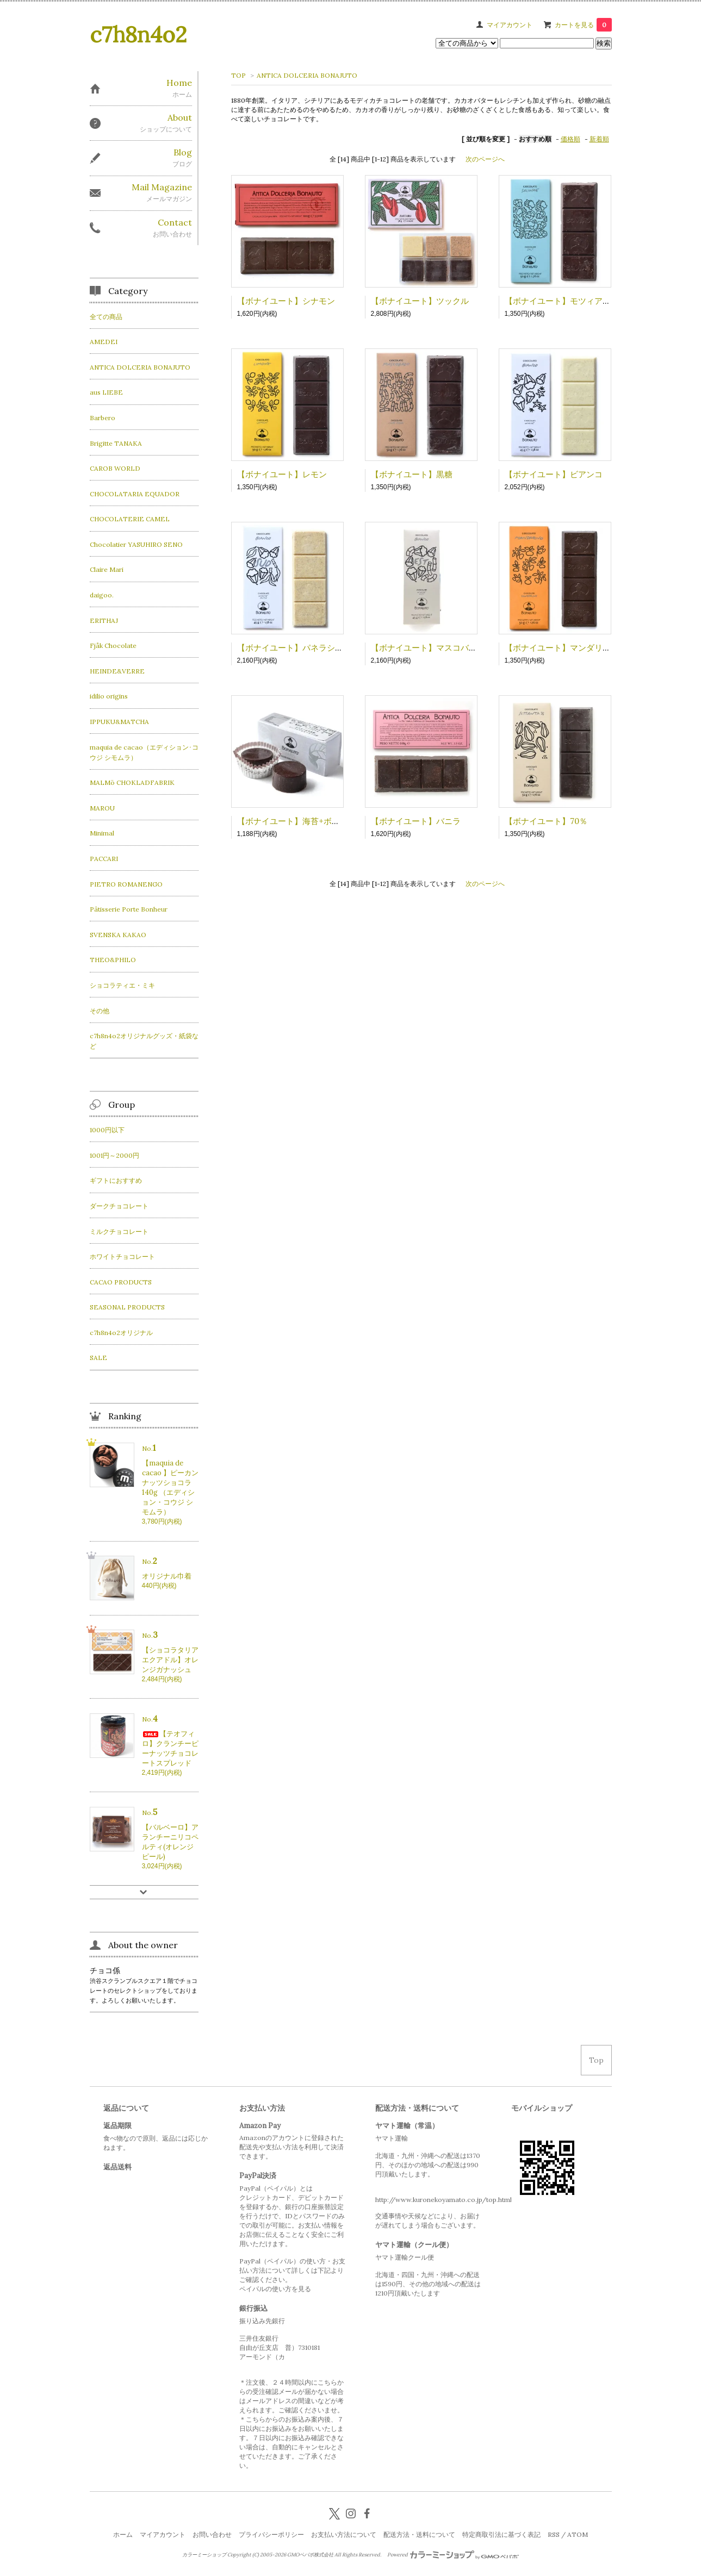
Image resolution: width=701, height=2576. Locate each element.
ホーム (123, 2534)
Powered (453, 2555)
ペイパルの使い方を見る (275, 2289)
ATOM (577, 2534)
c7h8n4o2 (138, 34)
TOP (238, 75)
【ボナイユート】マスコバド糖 (428, 648)
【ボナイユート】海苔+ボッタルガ (300, 821)
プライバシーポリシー (271, 2534)
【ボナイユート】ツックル (420, 301)
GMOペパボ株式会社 (310, 2555)
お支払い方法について (343, 2534)
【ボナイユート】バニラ (416, 821)
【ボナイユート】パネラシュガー (298, 648)
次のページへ (485, 159)
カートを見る (583, 25)
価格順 (570, 139)
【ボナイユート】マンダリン (558, 648)
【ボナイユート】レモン (282, 474)
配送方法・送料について (419, 2534)
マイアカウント (509, 25)
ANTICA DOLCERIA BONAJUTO (307, 75)
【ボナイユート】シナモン (286, 301)
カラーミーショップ (204, 2555)
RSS (554, 2534)
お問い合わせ (212, 2534)
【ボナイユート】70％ (546, 821)
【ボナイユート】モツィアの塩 (562, 301)
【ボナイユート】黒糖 (411, 474)
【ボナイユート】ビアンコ (554, 474)
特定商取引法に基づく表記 (501, 2534)
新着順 (599, 139)
